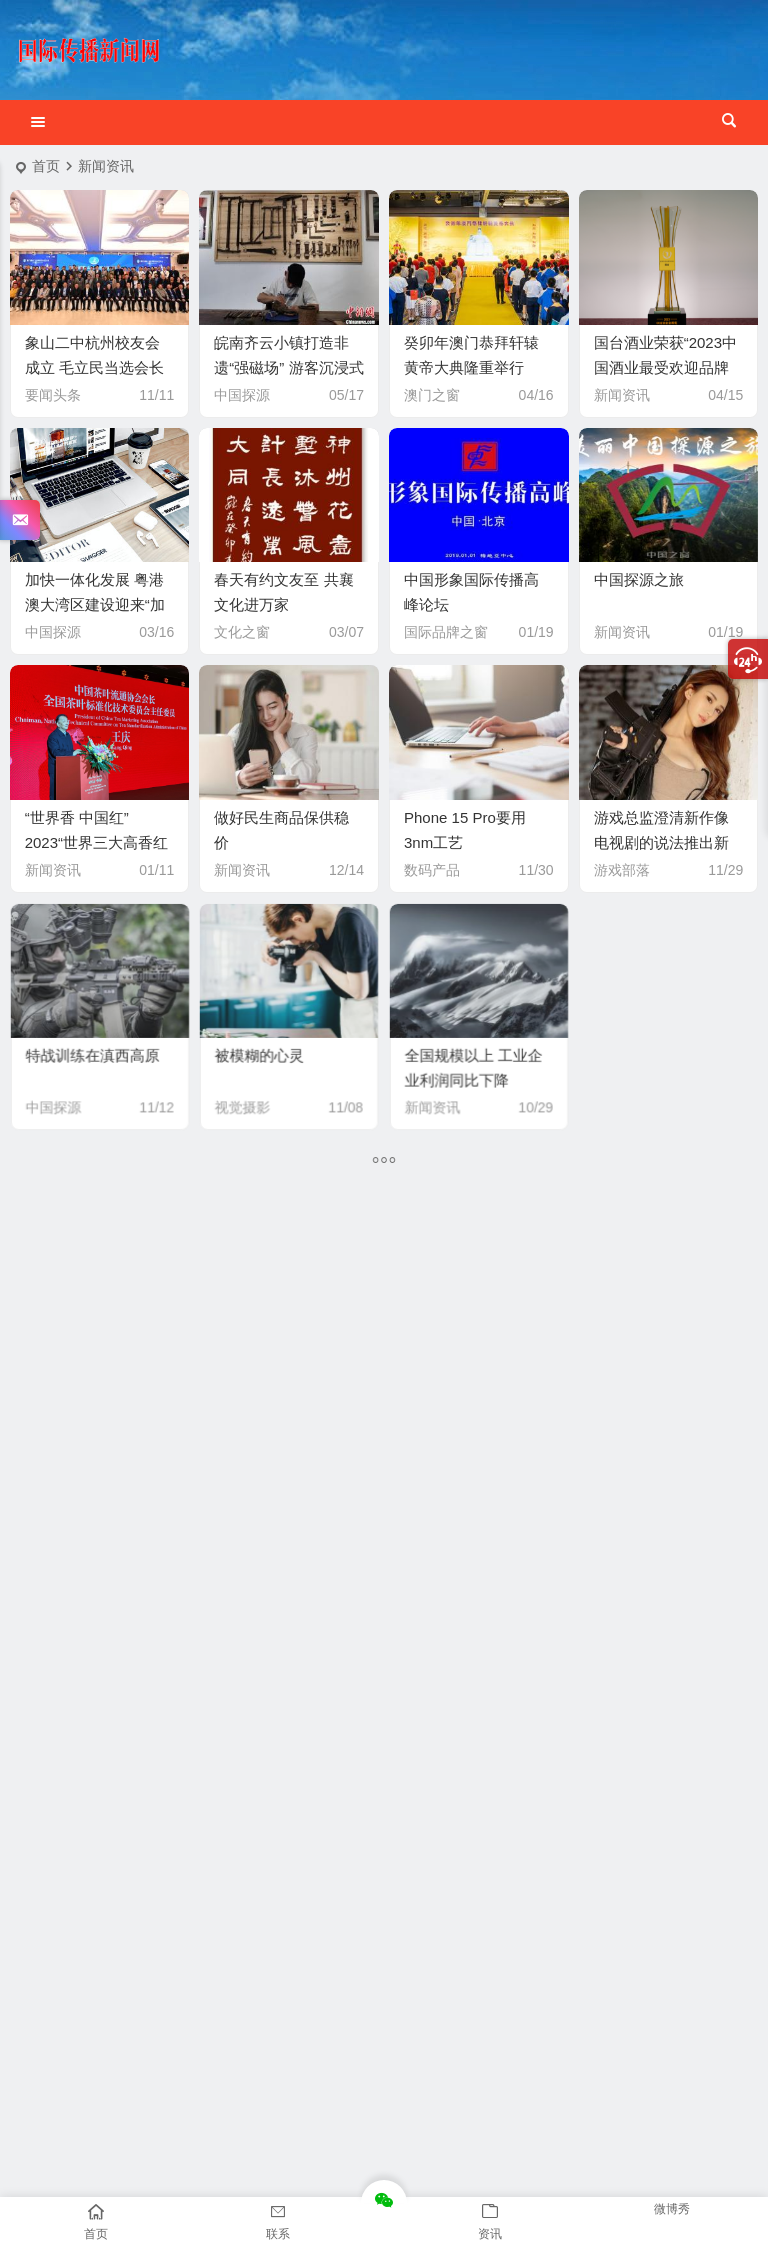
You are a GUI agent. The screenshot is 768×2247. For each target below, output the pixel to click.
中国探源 (242, 395)
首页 (46, 166)
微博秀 (672, 2209)
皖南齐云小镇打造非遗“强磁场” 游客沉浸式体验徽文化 (288, 367)
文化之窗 (242, 632)
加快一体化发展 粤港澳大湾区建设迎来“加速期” (95, 604)
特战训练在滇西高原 (93, 1047)
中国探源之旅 (639, 579)
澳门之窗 (432, 395)
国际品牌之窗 (446, 632)
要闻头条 (53, 395)
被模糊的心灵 (266, 1047)
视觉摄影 (253, 1088)
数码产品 (432, 870)
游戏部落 (622, 870)
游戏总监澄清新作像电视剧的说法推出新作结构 (661, 842)
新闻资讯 (622, 395)
